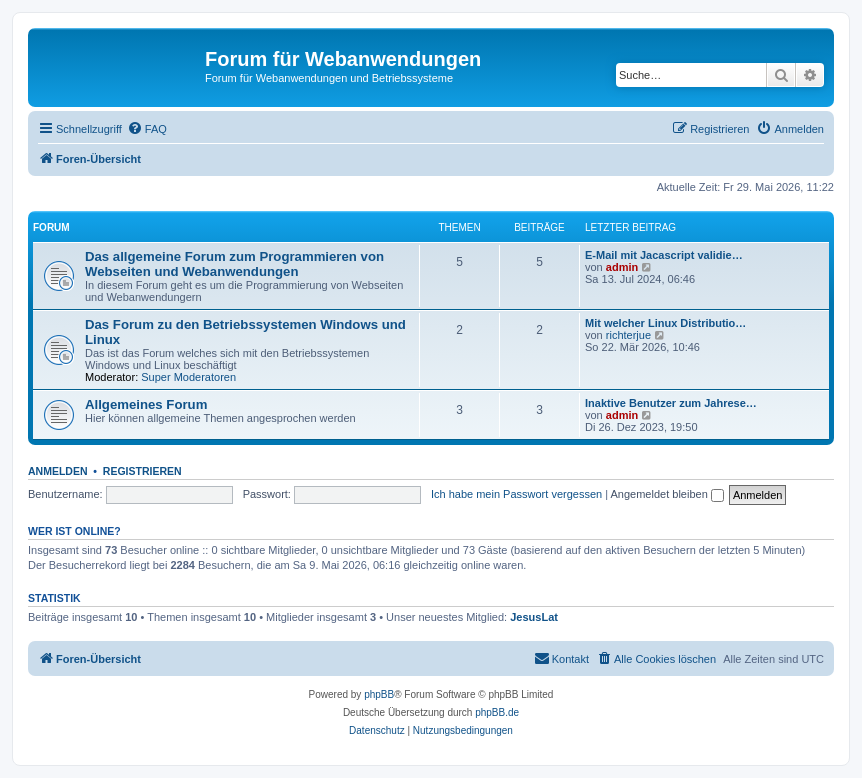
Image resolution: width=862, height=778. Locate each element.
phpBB (379, 694)
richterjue (628, 335)
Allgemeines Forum (146, 404)
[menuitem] (147, 129)
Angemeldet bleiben (667, 494)
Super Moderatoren (188, 377)
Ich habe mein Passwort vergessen (516, 494)
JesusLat (534, 617)
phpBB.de (497, 712)
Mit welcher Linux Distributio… (665, 323)
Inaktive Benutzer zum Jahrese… (671, 403)
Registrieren (142, 471)
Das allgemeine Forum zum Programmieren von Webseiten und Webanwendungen (234, 264)
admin (622, 267)
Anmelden (58, 471)
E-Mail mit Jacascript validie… (664, 255)
